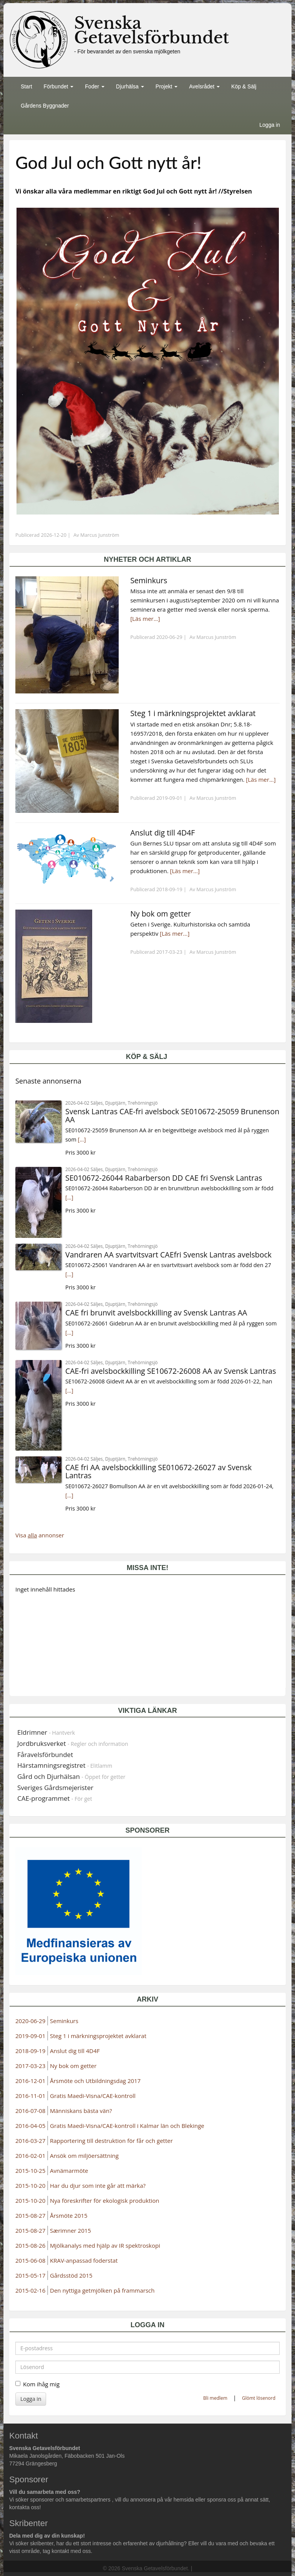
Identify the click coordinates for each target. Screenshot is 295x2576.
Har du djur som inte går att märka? (98, 2185)
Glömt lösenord (258, 2398)
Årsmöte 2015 (69, 2215)
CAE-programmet (54, 1798)
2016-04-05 (30, 2125)
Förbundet (59, 86)
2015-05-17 (30, 2275)
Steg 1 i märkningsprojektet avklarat (98, 2036)
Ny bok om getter (73, 2066)
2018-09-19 (30, 2051)
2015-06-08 (30, 2260)
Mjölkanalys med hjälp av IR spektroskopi (105, 2245)
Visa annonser (39, 1535)
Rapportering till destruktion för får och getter (111, 2140)
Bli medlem (215, 2398)
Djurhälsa (130, 86)
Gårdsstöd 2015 (71, 2275)
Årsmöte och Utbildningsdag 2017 (95, 2081)
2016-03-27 (30, 2140)
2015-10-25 (30, 2170)
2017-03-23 (30, 2066)
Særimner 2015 (70, 2230)
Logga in (269, 125)
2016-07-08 (30, 2110)
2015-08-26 (30, 2245)
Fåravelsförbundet (45, 1754)
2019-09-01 (30, 2036)
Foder (94, 86)
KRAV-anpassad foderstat (84, 2260)
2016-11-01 (30, 2096)
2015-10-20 (30, 2185)
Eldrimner (46, 1732)
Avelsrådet (204, 86)
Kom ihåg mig (37, 2384)
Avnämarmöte (69, 2170)
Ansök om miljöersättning (84, 2155)
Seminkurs (64, 2021)
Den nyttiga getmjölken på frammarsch (102, 2290)
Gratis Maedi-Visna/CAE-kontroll (93, 2096)
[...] (82, 1139)
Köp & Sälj (243, 86)
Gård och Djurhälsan (71, 1776)
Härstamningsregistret (64, 1765)
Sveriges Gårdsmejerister (55, 1787)
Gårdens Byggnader (45, 106)
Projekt (166, 86)
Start (26, 86)
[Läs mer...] (145, 618)
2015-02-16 (30, 2290)
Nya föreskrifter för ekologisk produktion (104, 2200)
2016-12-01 (30, 2081)
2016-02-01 (30, 2155)
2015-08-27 (30, 2215)
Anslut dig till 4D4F (74, 2051)
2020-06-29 (30, 2021)
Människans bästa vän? (81, 2110)
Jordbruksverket (72, 1743)
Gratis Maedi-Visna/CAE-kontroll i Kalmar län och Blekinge (127, 2125)
